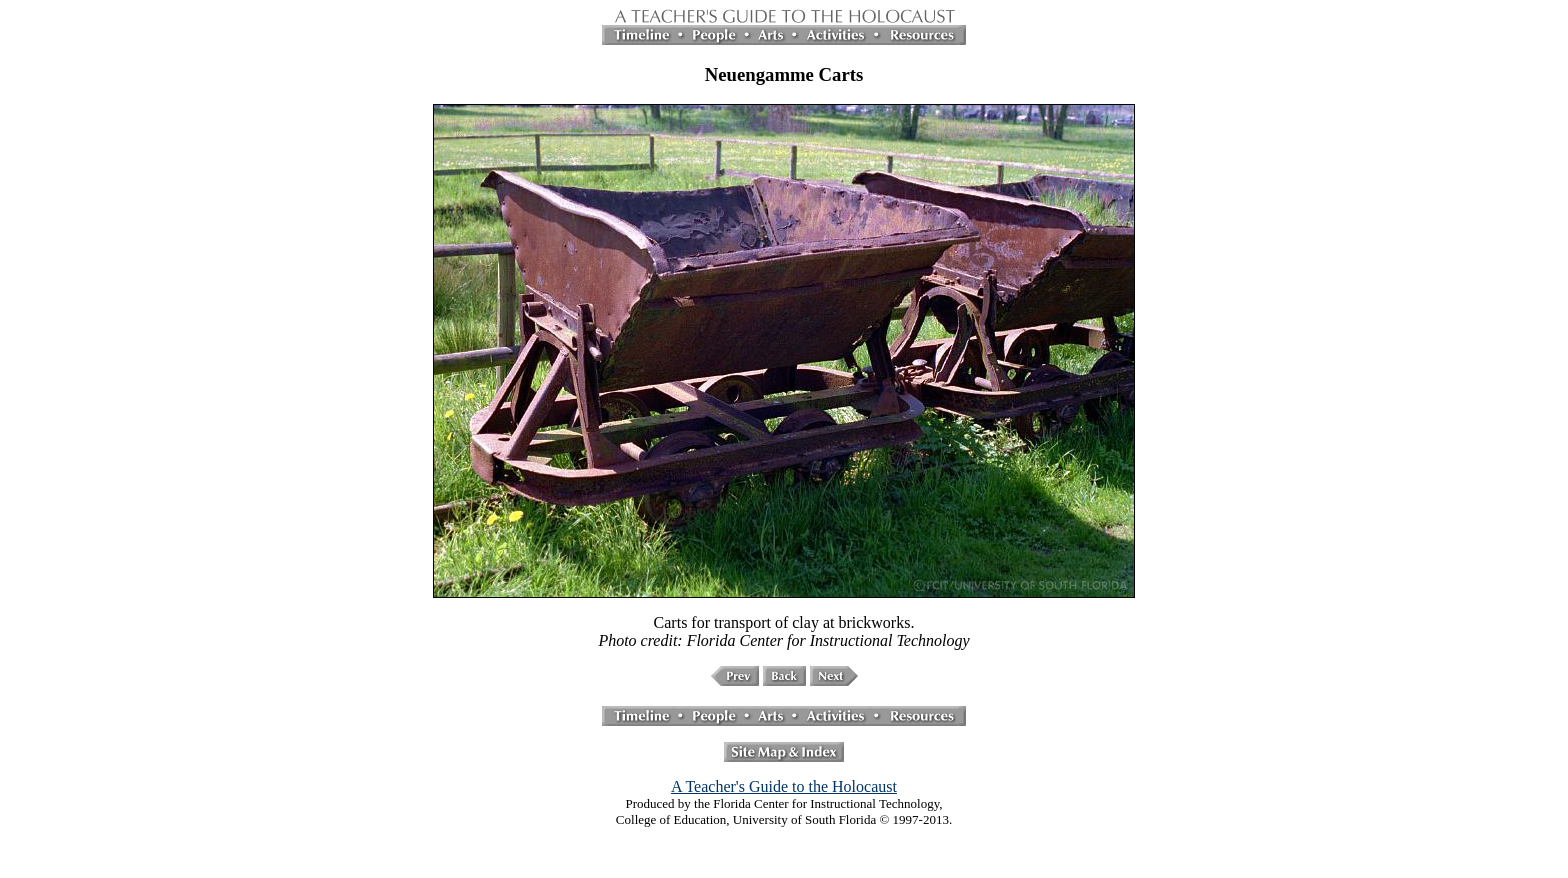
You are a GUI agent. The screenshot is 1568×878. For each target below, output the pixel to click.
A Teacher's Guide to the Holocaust (784, 786)
